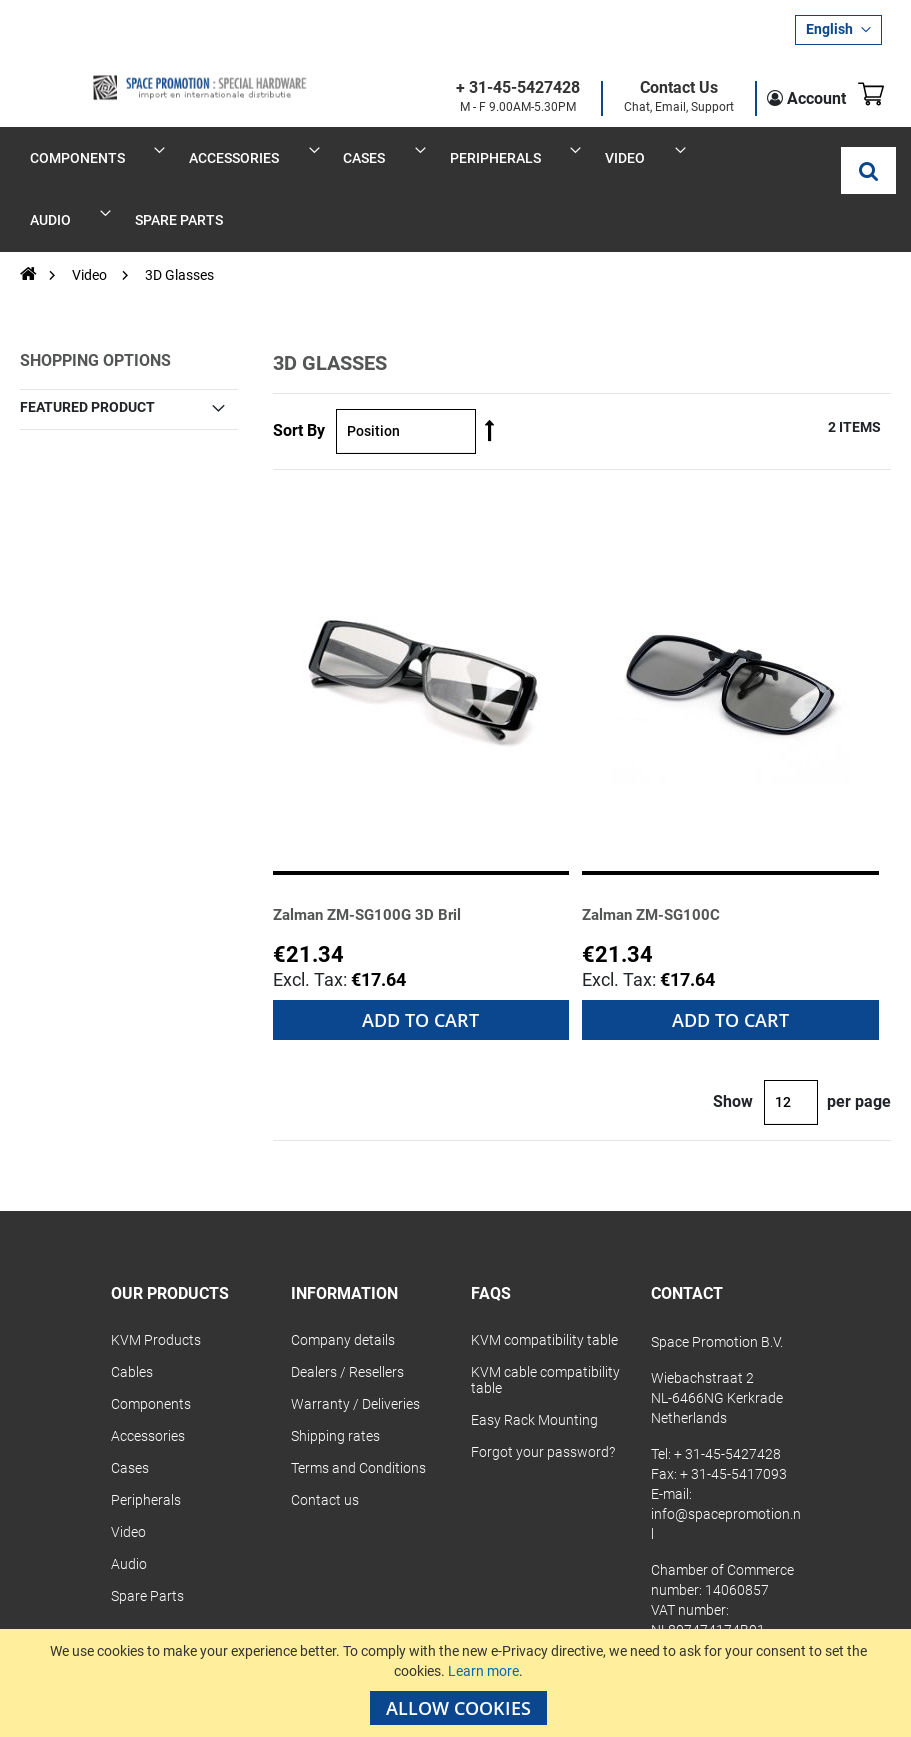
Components (151, 1342)
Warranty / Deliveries (355, 1342)
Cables (132, 1310)
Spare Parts (147, 1534)
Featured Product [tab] (87, 345)
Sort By (299, 370)
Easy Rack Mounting (534, 1358)
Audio (129, 1502)
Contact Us (656, 88)
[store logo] (140, 71)
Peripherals (146, 1438)
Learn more (483, 1671)
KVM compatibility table (544, 1278)
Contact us (325, 1438)
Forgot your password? (543, 1390)
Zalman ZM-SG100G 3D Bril (384, 852)
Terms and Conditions (358, 1406)
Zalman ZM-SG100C (664, 852)
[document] (458, 1683)
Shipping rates (335, 1374)
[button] (838, 30)
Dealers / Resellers (347, 1310)
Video (91, 214)
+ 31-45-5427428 (495, 88)
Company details (343, 1278)
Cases (130, 1406)
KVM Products (156, 1278)
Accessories (148, 1374)
